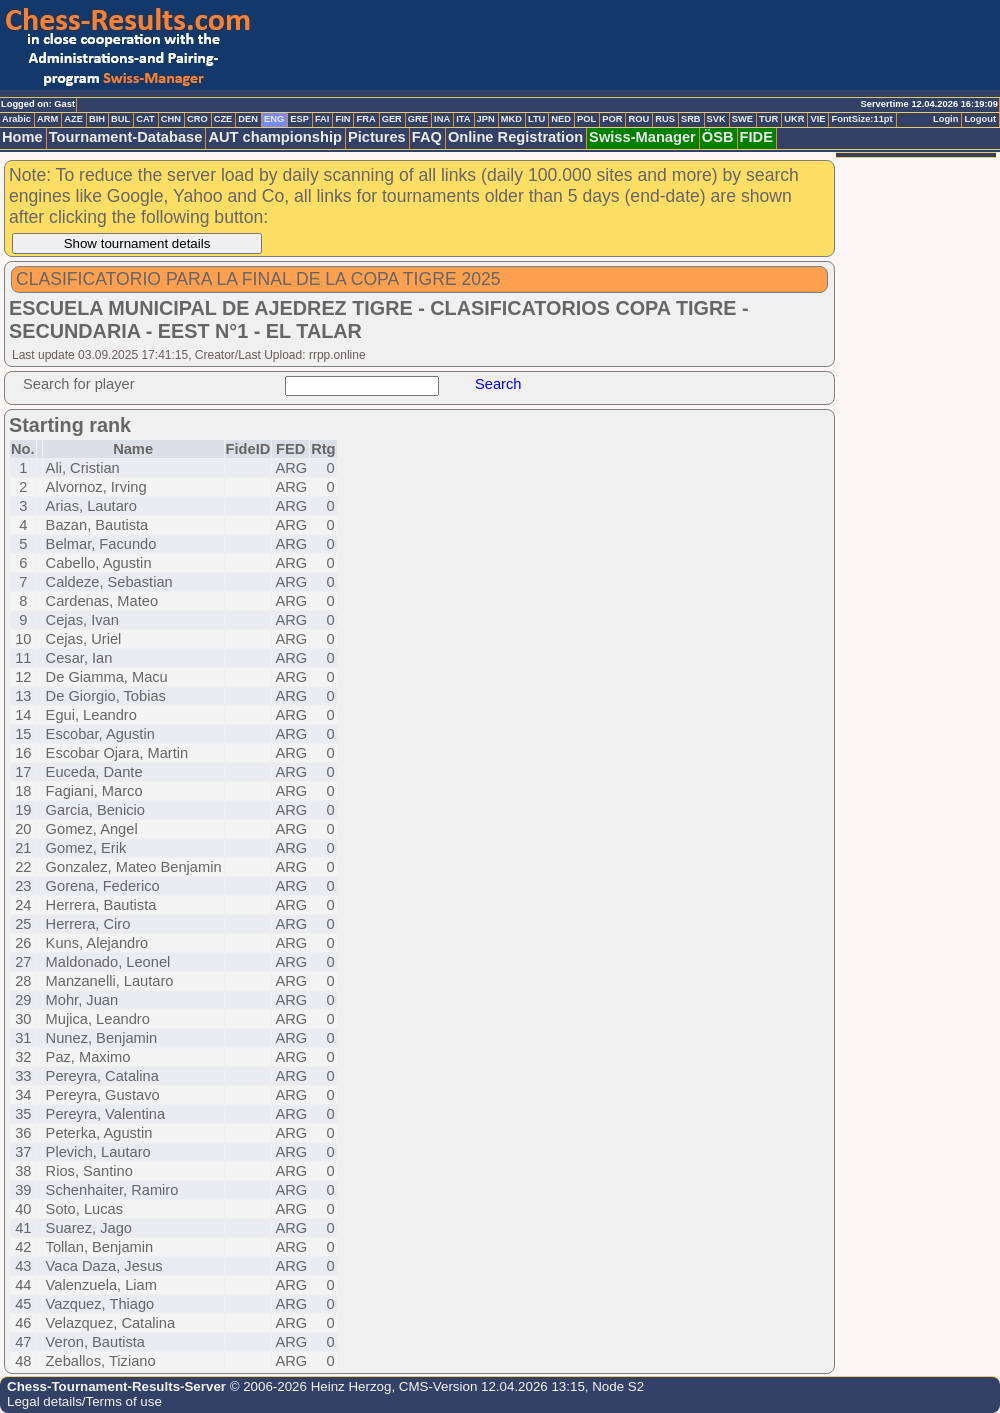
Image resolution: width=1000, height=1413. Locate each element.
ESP (299, 119)
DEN (248, 119)
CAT (145, 119)
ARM (47, 119)
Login (945, 119)
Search (498, 384)
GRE (418, 119)
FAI (322, 119)
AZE (73, 119)
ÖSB (718, 137)
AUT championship (275, 137)
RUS (665, 119)
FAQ (427, 137)
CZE (223, 119)
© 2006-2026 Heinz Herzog (308, 1386)
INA (442, 119)
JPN (486, 119)
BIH (97, 119)
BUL (120, 119)
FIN (342, 119)
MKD (511, 119)
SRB (691, 119)
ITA (463, 119)
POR (612, 119)
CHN (171, 119)
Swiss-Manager (642, 137)
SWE (742, 119)
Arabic (16, 119)
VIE (817, 119)
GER (392, 119)
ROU (638, 119)
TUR (768, 119)
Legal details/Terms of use (84, 1401)
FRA (365, 119)
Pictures (377, 137)
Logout (980, 119)
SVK (716, 119)
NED (561, 119)
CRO (197, 119)
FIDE (756, 137)
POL (586, 119)
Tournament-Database (126, 137)
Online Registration (515, 137)
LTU (536, 119)
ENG (274, 119)
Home (22, 137)
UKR (794, 119)
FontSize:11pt (861, 119)
